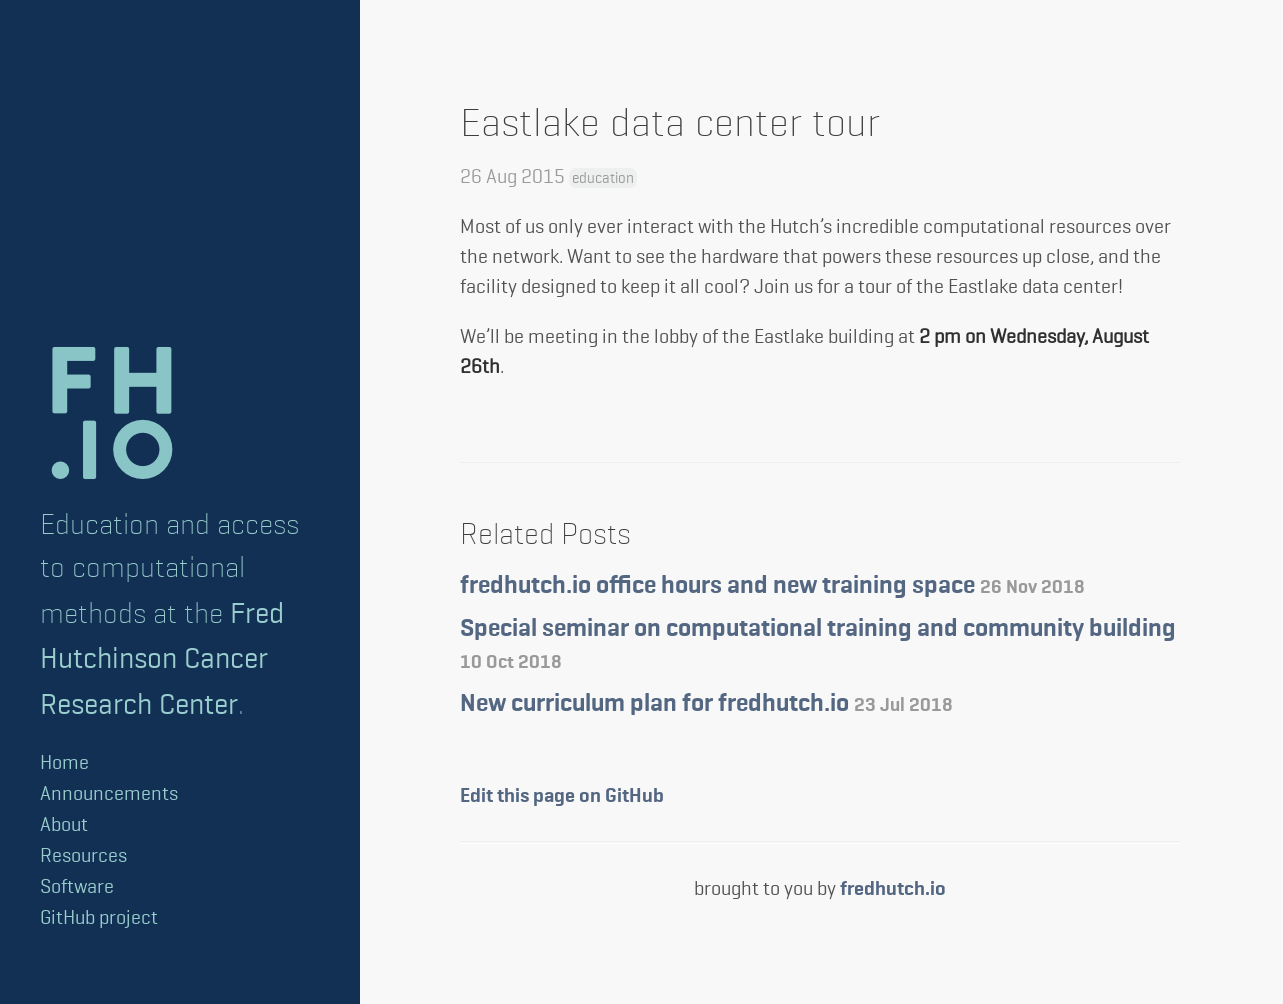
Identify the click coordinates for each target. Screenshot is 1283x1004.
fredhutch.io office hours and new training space (772, 586)
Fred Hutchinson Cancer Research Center (162, 658)
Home (64, 762)
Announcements (109, 793)
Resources (83, 855)
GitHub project (99, 917)
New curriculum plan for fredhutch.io (706, 704)
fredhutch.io (893, 889)
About (64, 824)
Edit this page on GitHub (562, 796)
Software (77, 886)
